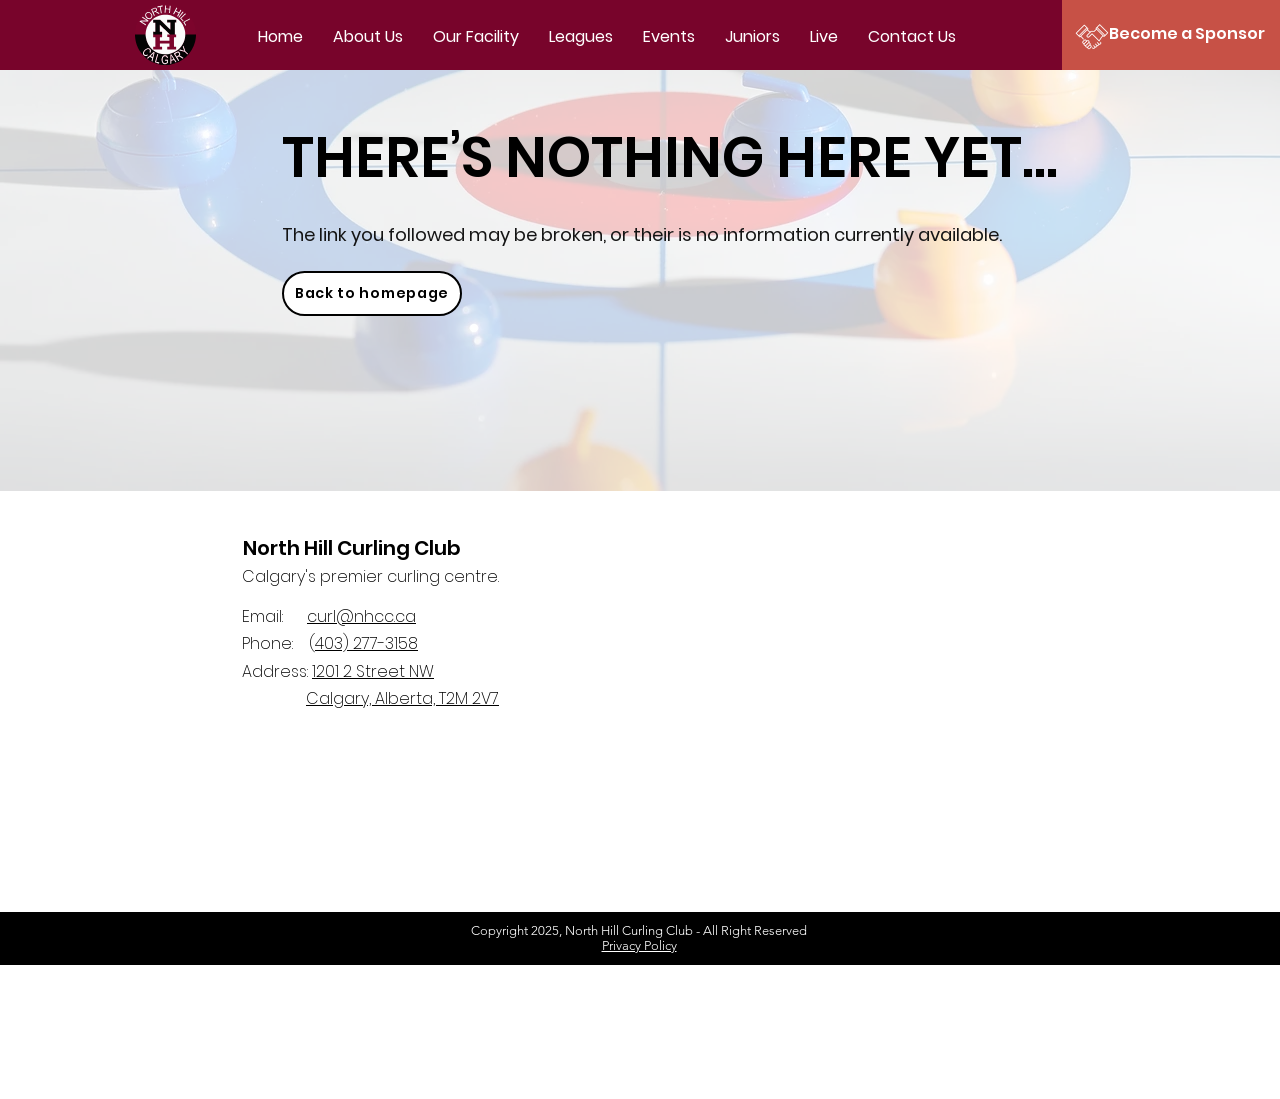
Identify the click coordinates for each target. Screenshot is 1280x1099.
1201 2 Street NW (373, 671)
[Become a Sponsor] (1187, 34)
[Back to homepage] (372, 293)
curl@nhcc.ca (361, 616)
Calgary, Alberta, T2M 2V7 (402, 698)
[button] (581, 37)
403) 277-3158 (366, 643)
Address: (277, 671)
